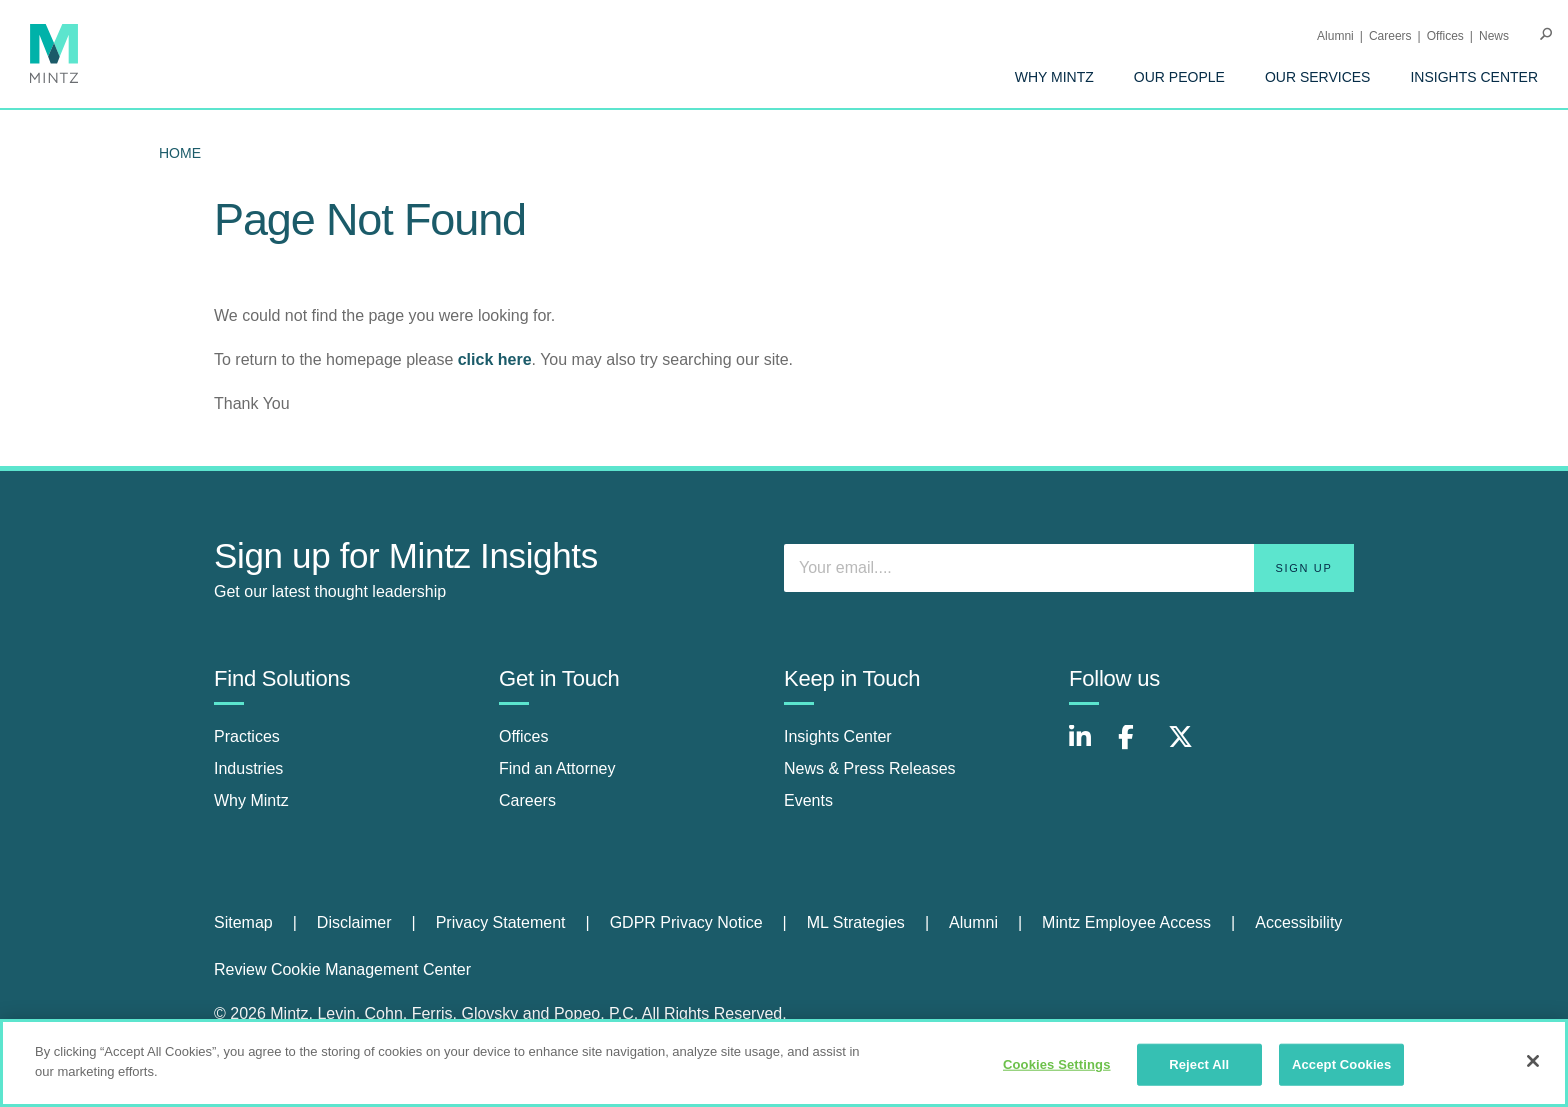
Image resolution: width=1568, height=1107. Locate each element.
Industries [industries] (248, 768)
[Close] (1533, 1070)
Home (180, 153)
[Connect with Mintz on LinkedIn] (1089, 747)
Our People (1179, 77)
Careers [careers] (527, 800)
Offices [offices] (524, 736)
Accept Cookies (1341, 1073)
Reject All (1199, 1073)
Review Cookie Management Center (342, 969)
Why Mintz (1054, 77)
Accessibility (1298, 922)
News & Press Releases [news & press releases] (870, 768)
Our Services (1318, 77)
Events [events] (808, 800)
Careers (1390, 36)
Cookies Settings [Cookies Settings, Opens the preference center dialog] (1057, 1073)
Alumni (1335, 36)
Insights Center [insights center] (838, 736)
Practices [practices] (247, 736)
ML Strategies (856, 922)
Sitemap (243, 922)
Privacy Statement (501, 922)
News (1494, 36)
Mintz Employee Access (1126, 922)
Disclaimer (354, 922)
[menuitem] (1054, 77)
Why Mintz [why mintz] (251, 800)
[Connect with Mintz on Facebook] (1138, 747)
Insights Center (1474, 77)
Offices (1445, 36)
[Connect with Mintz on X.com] (1188, 747)
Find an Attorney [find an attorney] (557, 768)
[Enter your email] (1069, 568)
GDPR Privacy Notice (686, 922)
